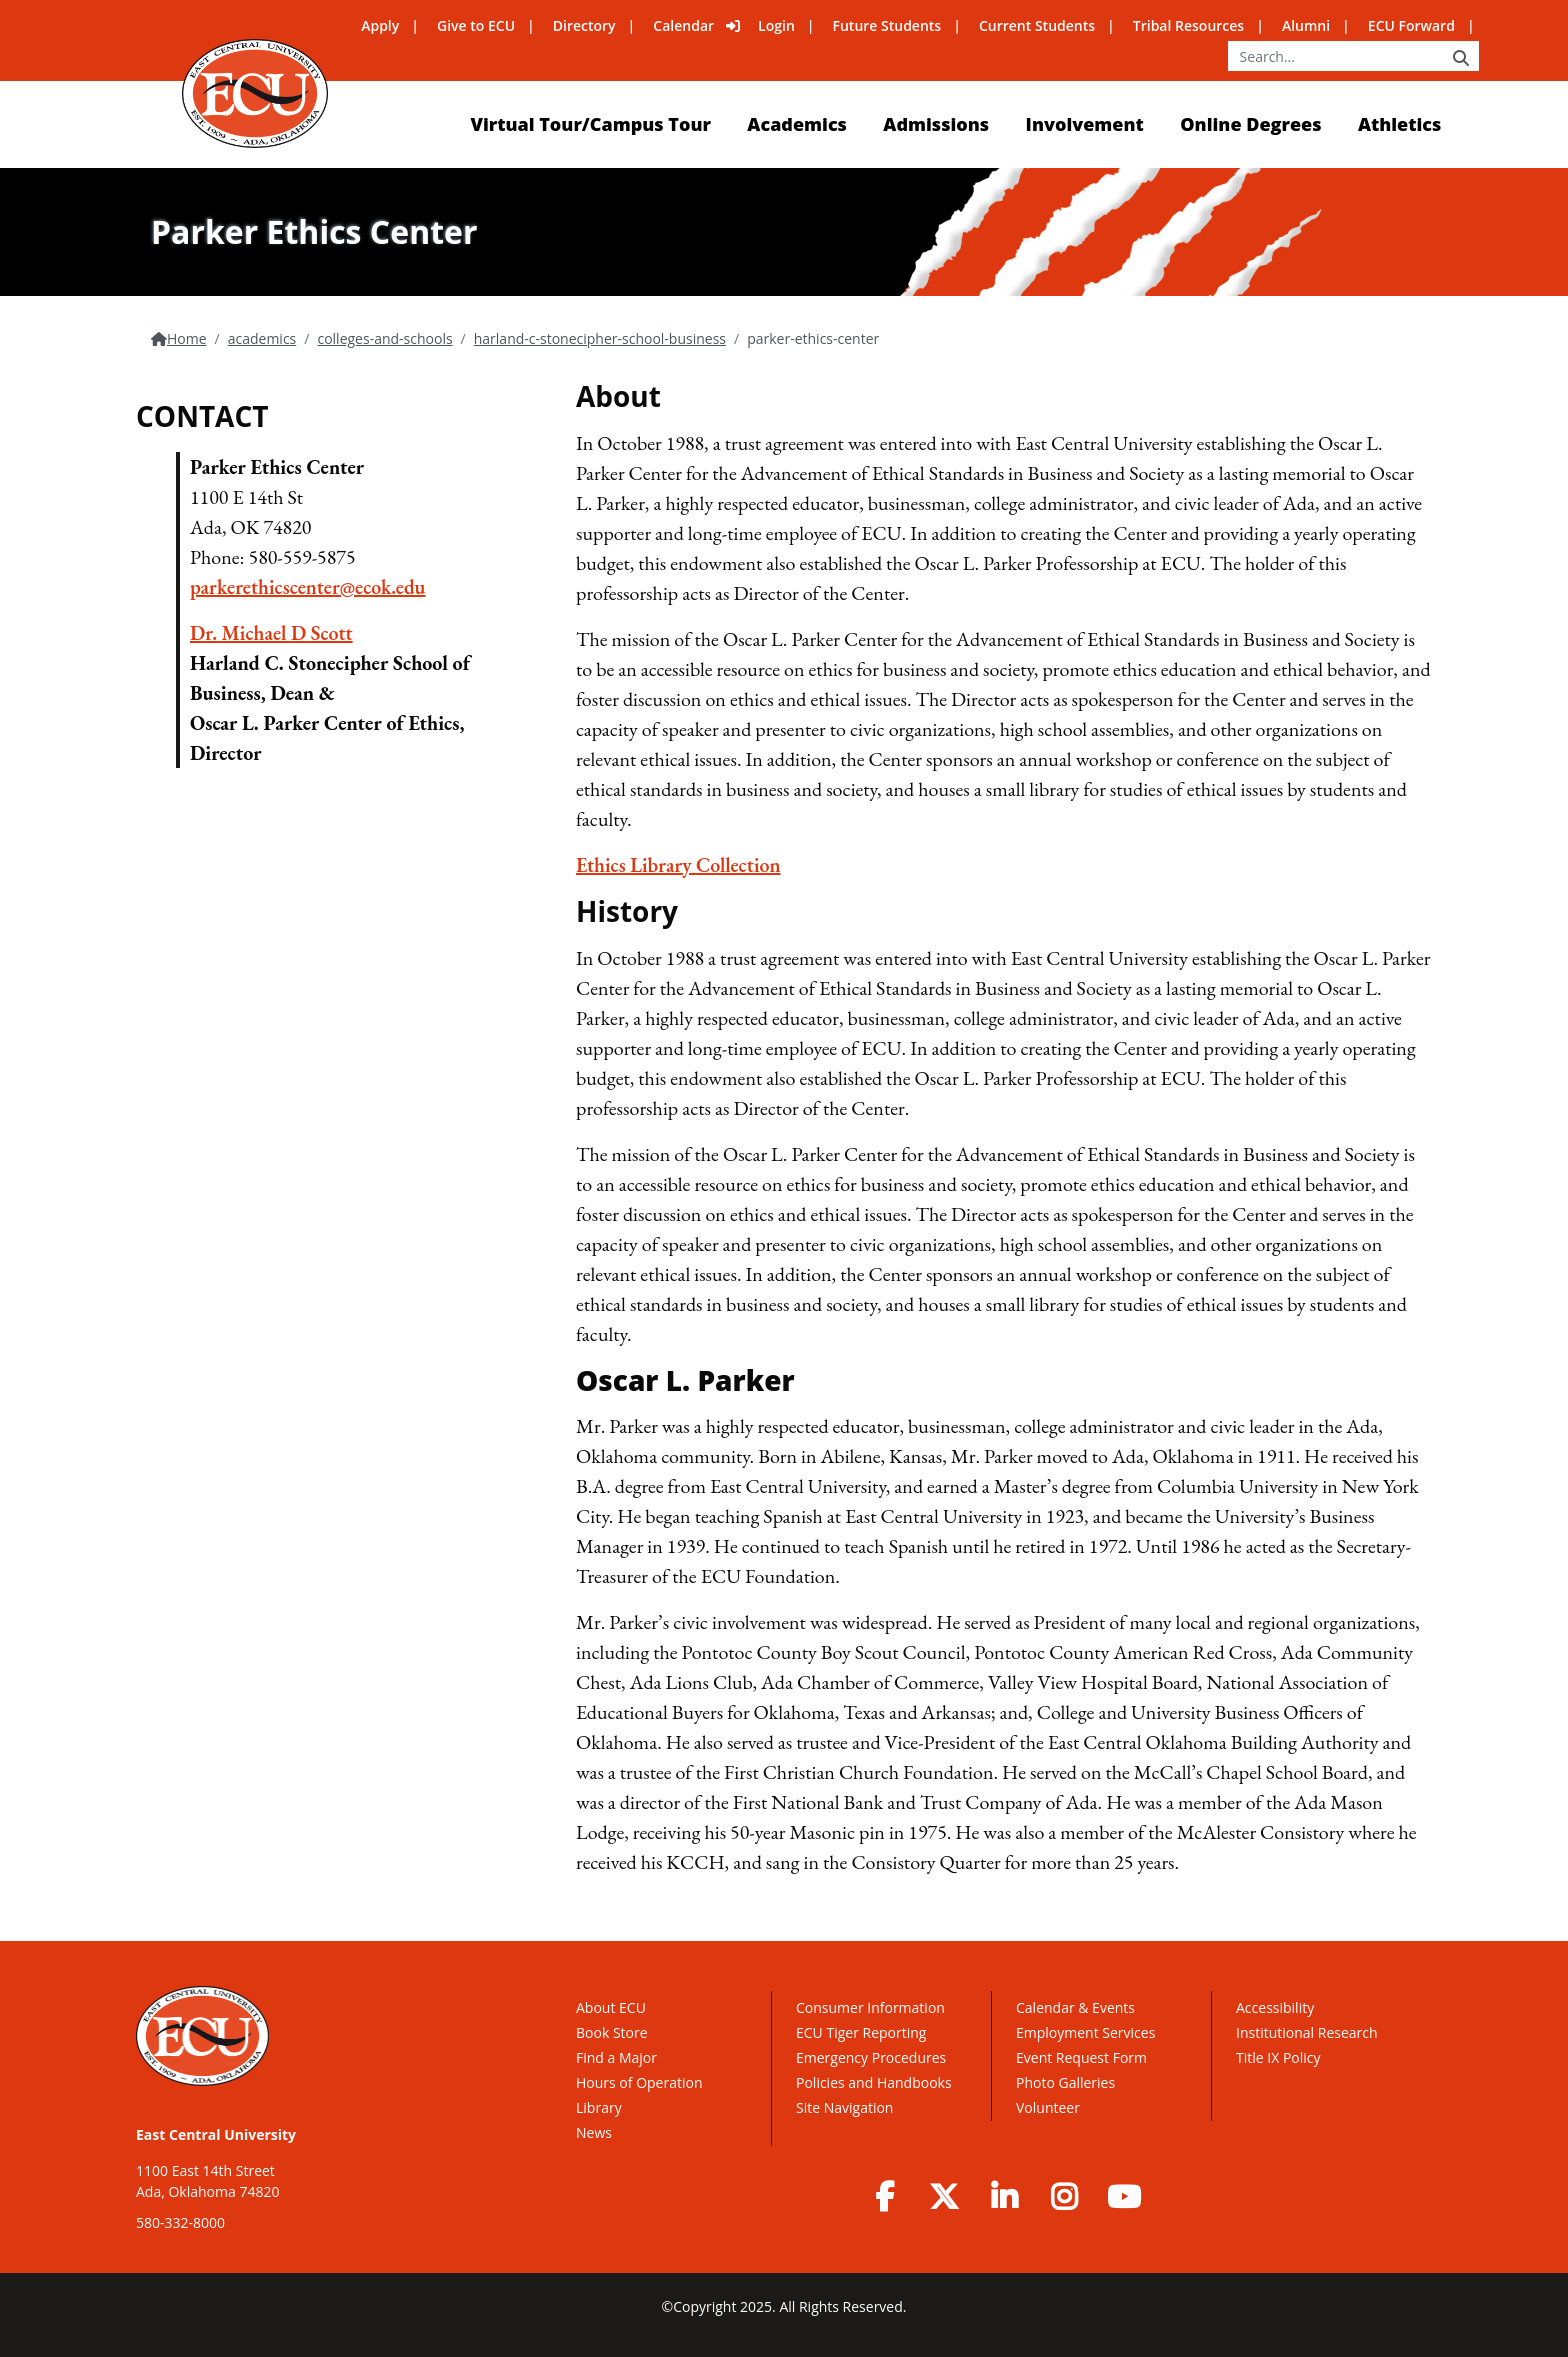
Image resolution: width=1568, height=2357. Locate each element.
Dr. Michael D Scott (271, 633)
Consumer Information (870, 2007)
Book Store (612, 2032)
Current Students (1037, 25)
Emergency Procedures (871, 2057)
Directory (584, 25)
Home (187, 338)
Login (776, 25)
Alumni (1306, 25)
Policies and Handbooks (874, 2082)
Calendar (683, 25)
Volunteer (1048, 2107)
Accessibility (1275, 2007)
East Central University (216, 2134)
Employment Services (1085, 2032)
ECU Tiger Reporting (861, 2032)
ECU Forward (1411, 25)
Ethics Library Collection (678, 865)
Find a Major (616, 2057)
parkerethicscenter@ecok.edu (307, 587)
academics (262, 338)
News (594, 2132)
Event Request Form (1081, 2057)
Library (599, 2107)
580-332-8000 (180, 2222)
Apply (380, 25)
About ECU (611, 2007)
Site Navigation (844, 2107)
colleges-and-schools (384, 338)
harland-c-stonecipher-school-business (600, 338)
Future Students (887, 25)
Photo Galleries (1065, 2082)
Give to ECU (476, 25)
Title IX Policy (1280, 2057)
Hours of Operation (639, 2082)
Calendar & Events (1075, 2007)
